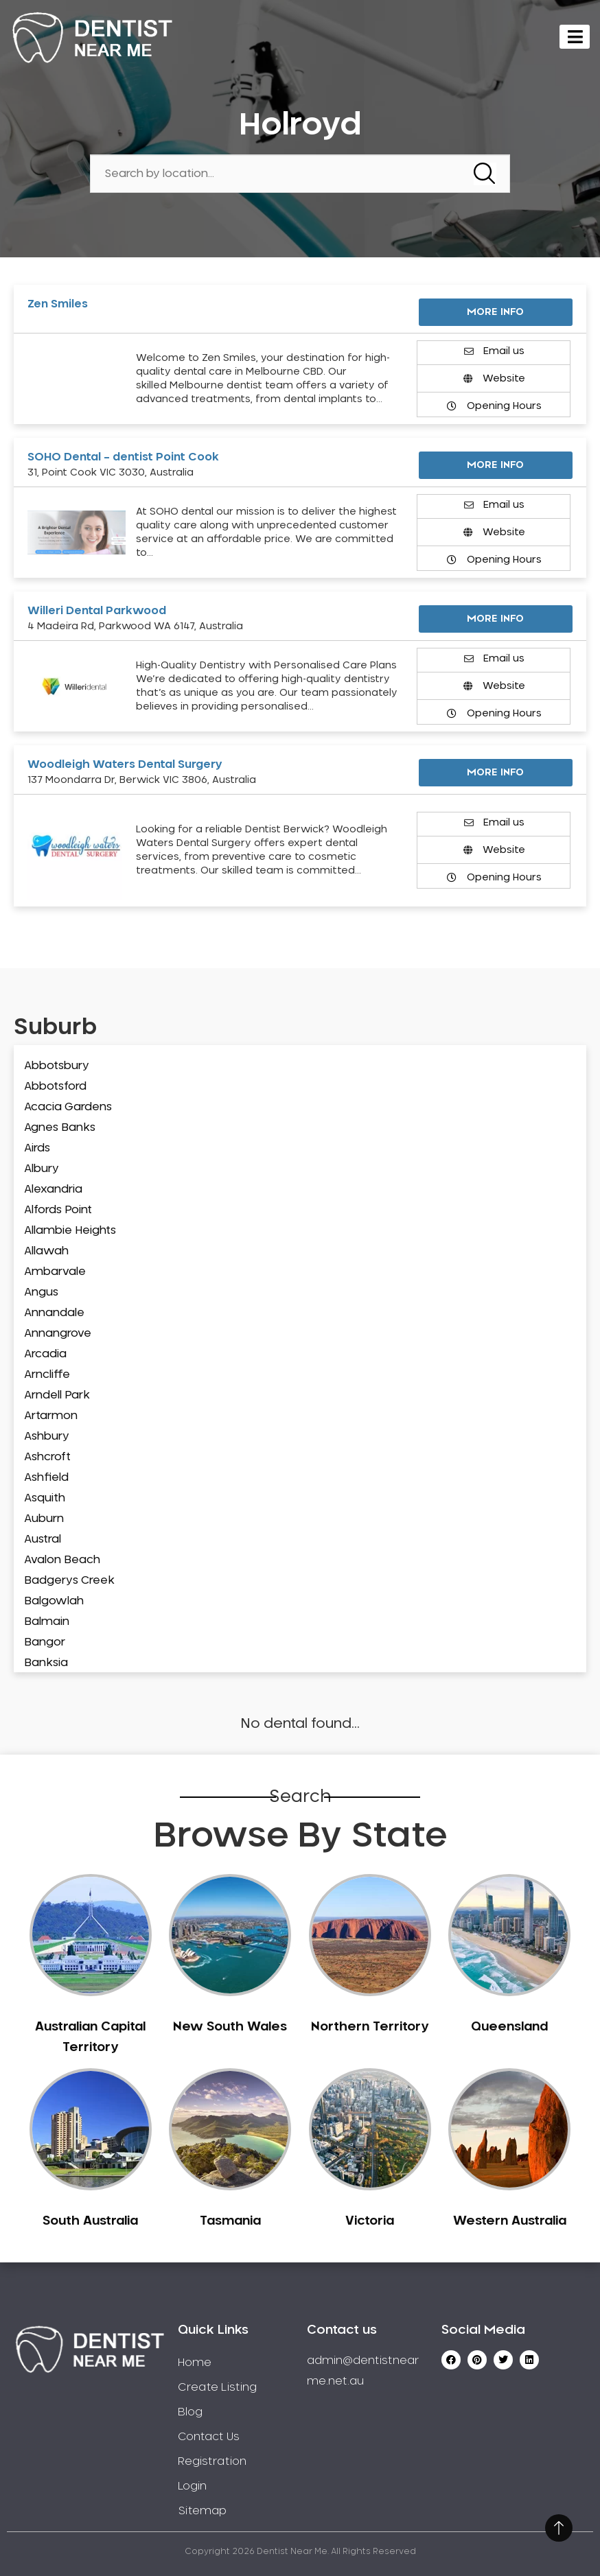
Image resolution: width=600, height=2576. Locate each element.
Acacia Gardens (68, 1106)
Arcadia (45, 1353)
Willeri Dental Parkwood (96, 610)
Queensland (509, 2027)
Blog (190, 2412)
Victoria (369, 2221)
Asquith (44, 1497)
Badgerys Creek (69, 1580)
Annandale (54, 1312)
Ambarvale (55, 1271)
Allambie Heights (70, 1230)
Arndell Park (57, 1395)
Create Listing (217, 2387)
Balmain (46, 1621)
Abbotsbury (56, 1065)
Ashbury (46, 1436)
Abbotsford (55, 1086)
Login (192, 2486)
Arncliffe (47, 1374)
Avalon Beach (62, 1559)
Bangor (44, 1642)
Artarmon (51, 1415)
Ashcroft (47, 1456)
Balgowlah (54, 1600)
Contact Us (209, 2436)
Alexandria (53, 1189)
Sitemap (202, 2510)
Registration (212, 2461)
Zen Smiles (57, 303)
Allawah (46, 1250)
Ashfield (46, 1477)
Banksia (46, 1662)
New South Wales (230, 2027)
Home (194, 2362)
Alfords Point (58, 1209)
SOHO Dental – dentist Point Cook (123, 457)
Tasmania (230, 2221)
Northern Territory (369, 2027)
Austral (42, 1539)
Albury (41, 1168)
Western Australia (509, 2221)
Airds (37, 1148)
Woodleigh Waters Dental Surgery (124, 764)
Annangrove (57, 1333)
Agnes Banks (59, 1127)
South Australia (90, 2221)
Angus (41, 1292)
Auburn (44, 1518)
